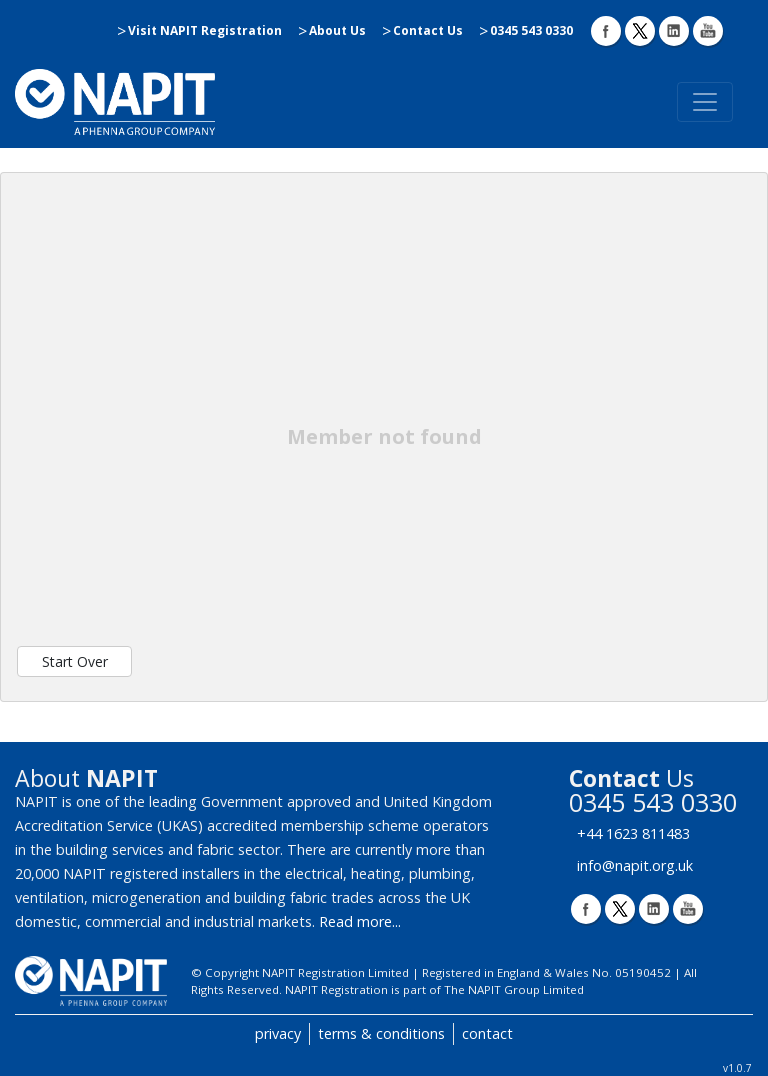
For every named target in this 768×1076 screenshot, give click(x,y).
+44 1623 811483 (633, 833)
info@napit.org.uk (635, 865)
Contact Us (428, 30)
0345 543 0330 (531, 30)
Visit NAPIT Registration (205, 30)
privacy (278, 1033)
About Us (337, 30)
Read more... (360, 921)
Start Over (75, 661)
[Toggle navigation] (705, 102)
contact (487, 1033)
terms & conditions (381, 1033)
